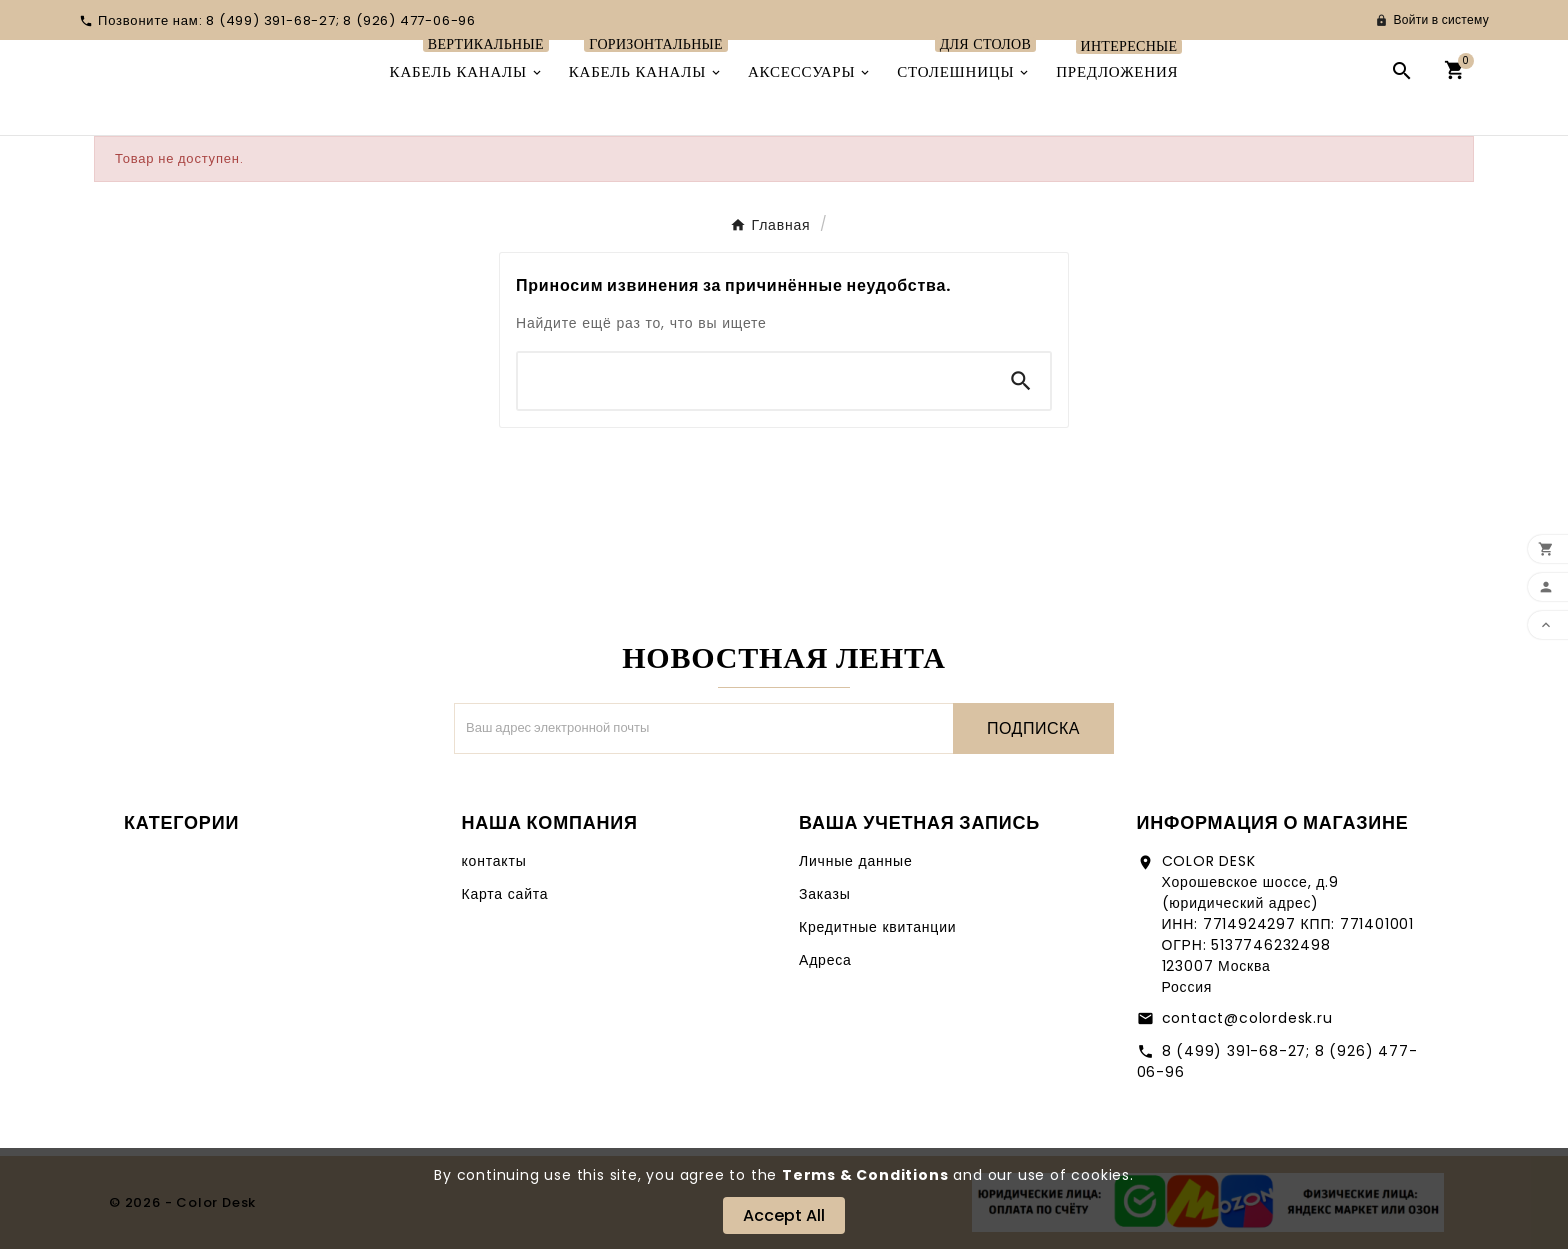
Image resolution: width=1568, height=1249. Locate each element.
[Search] (1021, 381)
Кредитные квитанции (877, 927)
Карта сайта (505, 894)
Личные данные (856, 861)
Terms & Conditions (865, 1175)
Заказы (825, 894)
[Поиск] (755, 381)
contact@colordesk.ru (1247, 1018)
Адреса (825, 960)
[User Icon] (1432, 20)
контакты (494, 861)
